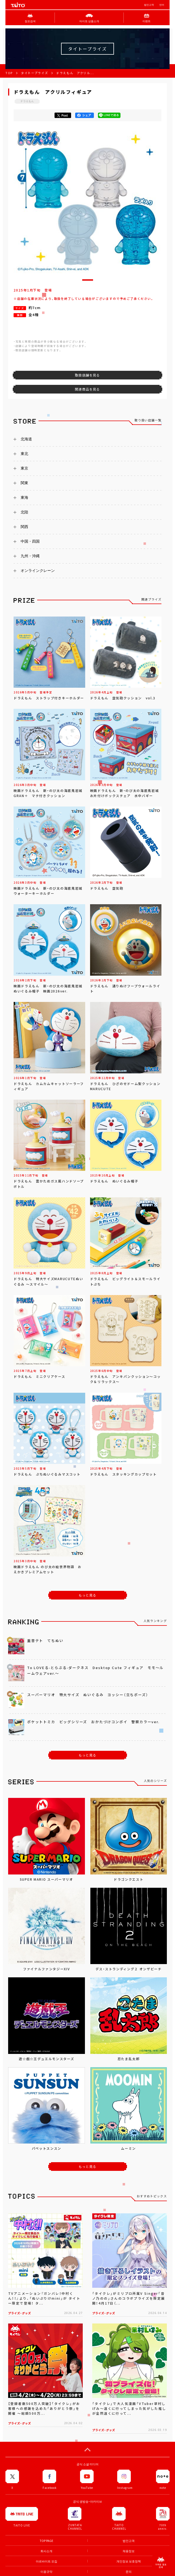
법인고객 (149, 4)
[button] (87, 280)
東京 (24, 468)
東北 (24, 453)
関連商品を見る (87, 389)
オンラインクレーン (38, 570)
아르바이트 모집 (46, 2561)
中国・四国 (30, 541)
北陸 (24, 512)
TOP (9, 73)
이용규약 (46, 2571)
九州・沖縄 (30, 556)
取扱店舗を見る (87, 375)
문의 (129, 2571)
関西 (24, 527)
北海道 (26, 439)
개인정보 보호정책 (128, 2561)
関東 (24, 483)
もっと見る (88, 1595)
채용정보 (129, 2551)
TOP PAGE (46, 2540)
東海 (24, 497)
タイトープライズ (34, 73)
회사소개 (46, 2551)
